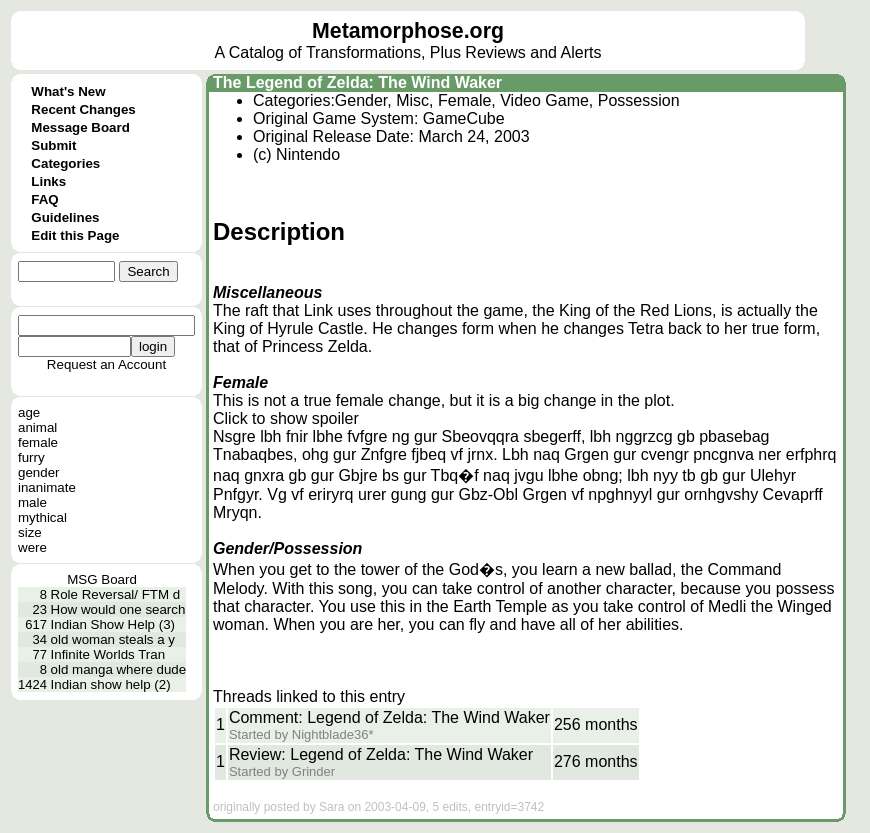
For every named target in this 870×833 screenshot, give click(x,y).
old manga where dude (119, 669)
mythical (42, 517)
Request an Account (106, 364)
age (29, 412)
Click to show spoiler (286, 418)
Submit (53, 145)
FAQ (44, 199)
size (30, 532)
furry (31, 457)
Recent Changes (83, 109)
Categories (65, 163)
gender (39, 472)
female (38, 442)
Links (48, 181)
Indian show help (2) (111, 684)
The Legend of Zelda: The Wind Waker (357, 82)
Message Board (80, 127)
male (32, 502)
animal (37, 427)
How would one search (118, 609)
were (32, 547)
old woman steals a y (113, 639)
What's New (68, 91)
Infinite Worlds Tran (108, 654)
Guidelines (65, 217)
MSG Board (102, 579)
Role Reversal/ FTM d (116, 594)
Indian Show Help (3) (113, 624)
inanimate (47, 487)
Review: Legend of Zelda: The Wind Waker (381, 754)
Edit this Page (75, 235)
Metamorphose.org (408, 31)
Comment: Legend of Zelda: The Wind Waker (389, 717)
